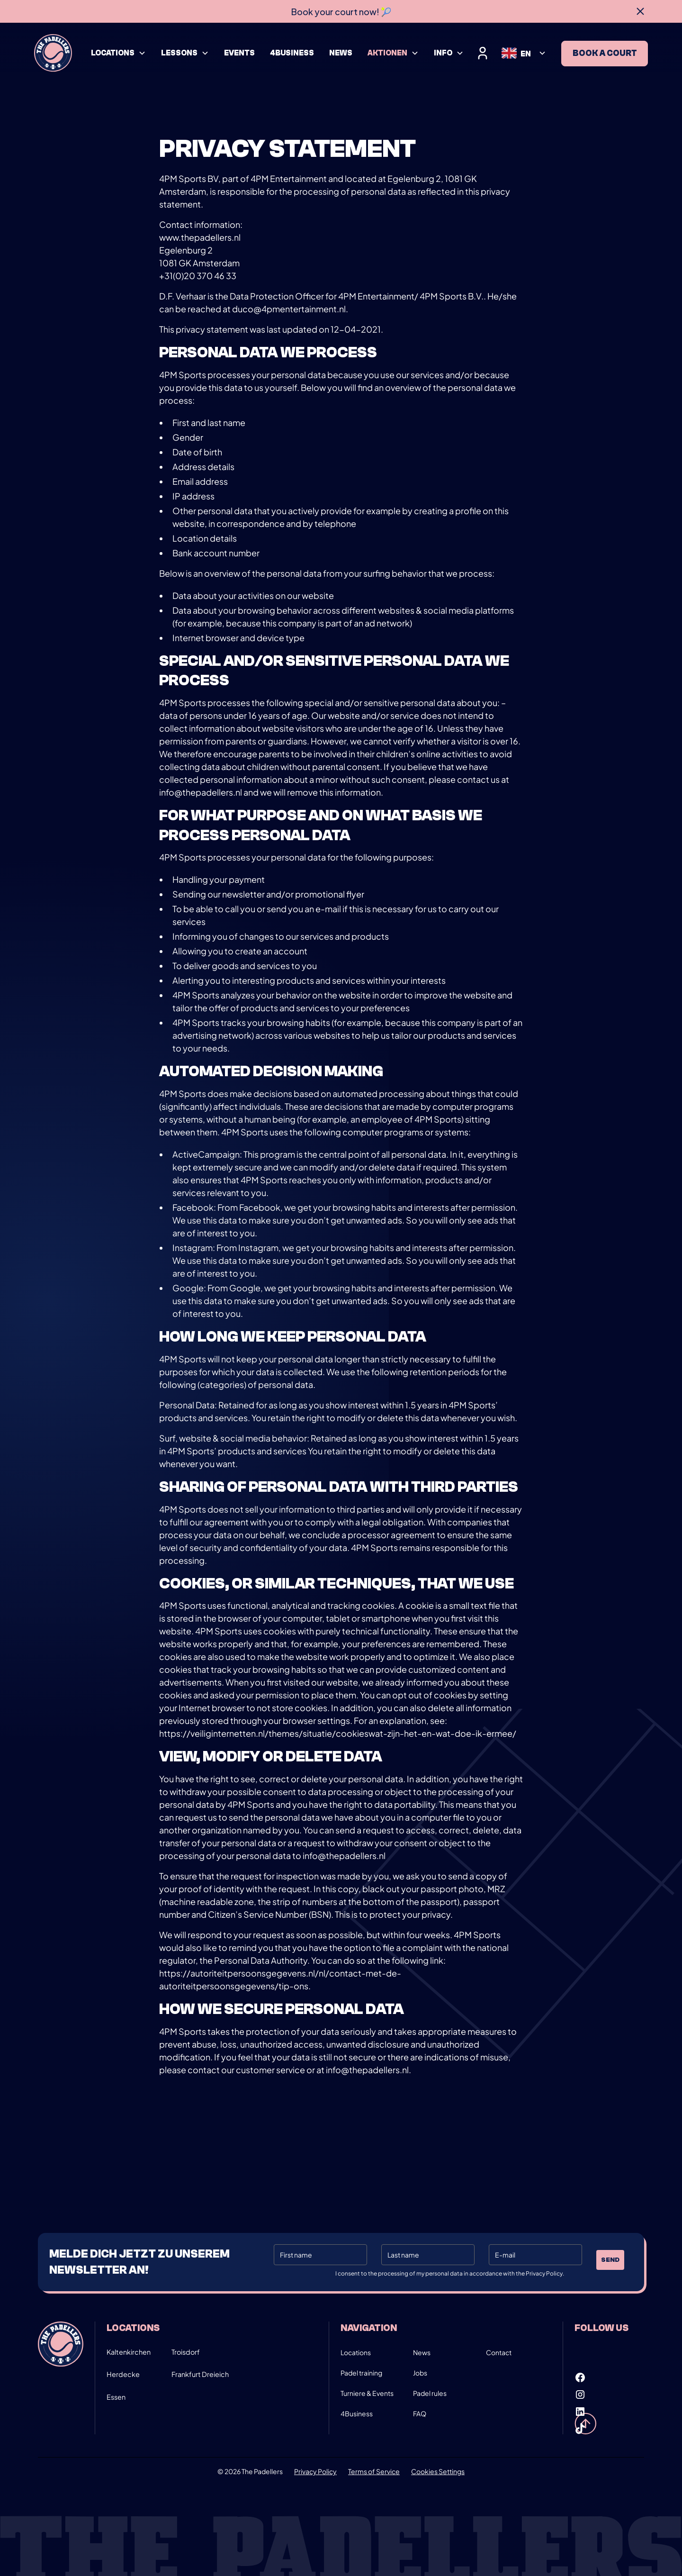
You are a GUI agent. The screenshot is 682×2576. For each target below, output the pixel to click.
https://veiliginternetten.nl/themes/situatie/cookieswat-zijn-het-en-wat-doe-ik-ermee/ (337, 1733)
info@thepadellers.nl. (368, 2069)
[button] (118, 53)
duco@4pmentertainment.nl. (290, 308)
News (422, 2352)
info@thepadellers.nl (201, 792)
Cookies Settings (438, 2471)
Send (610, 2260)
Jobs (420, 2372)
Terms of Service (374, 2471)
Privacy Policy (315, 2471)
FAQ (419, 2413)
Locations (356, 2352)
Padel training (361, 2372)
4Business (357, 2413)
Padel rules (430, 2393)
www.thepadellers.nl (200, 237)
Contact (499, 2352)
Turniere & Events (367, 2393)
